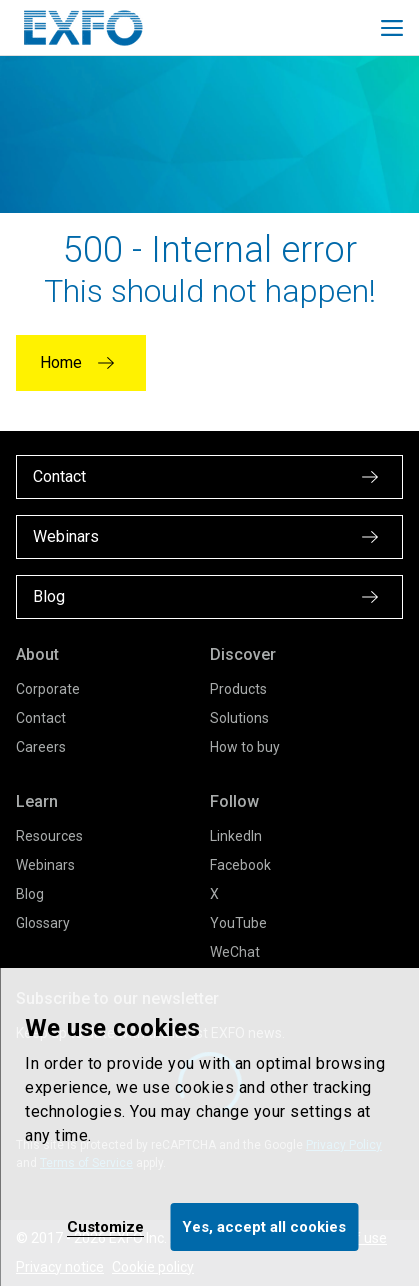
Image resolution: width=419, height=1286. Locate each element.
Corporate (48, 689)
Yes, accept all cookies (264, 1227)
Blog (30, 894)
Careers (41, 747)
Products (238, 689)
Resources (49, 836)
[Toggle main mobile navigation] (392, 28)
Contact (41, 718)
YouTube (238, 923)
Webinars (45, 865)
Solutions (239, 718)
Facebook (240, 865)
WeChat (235, 952)
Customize (105, 1227)
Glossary (43, 923)
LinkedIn (236, 836)
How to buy (245, 747)
